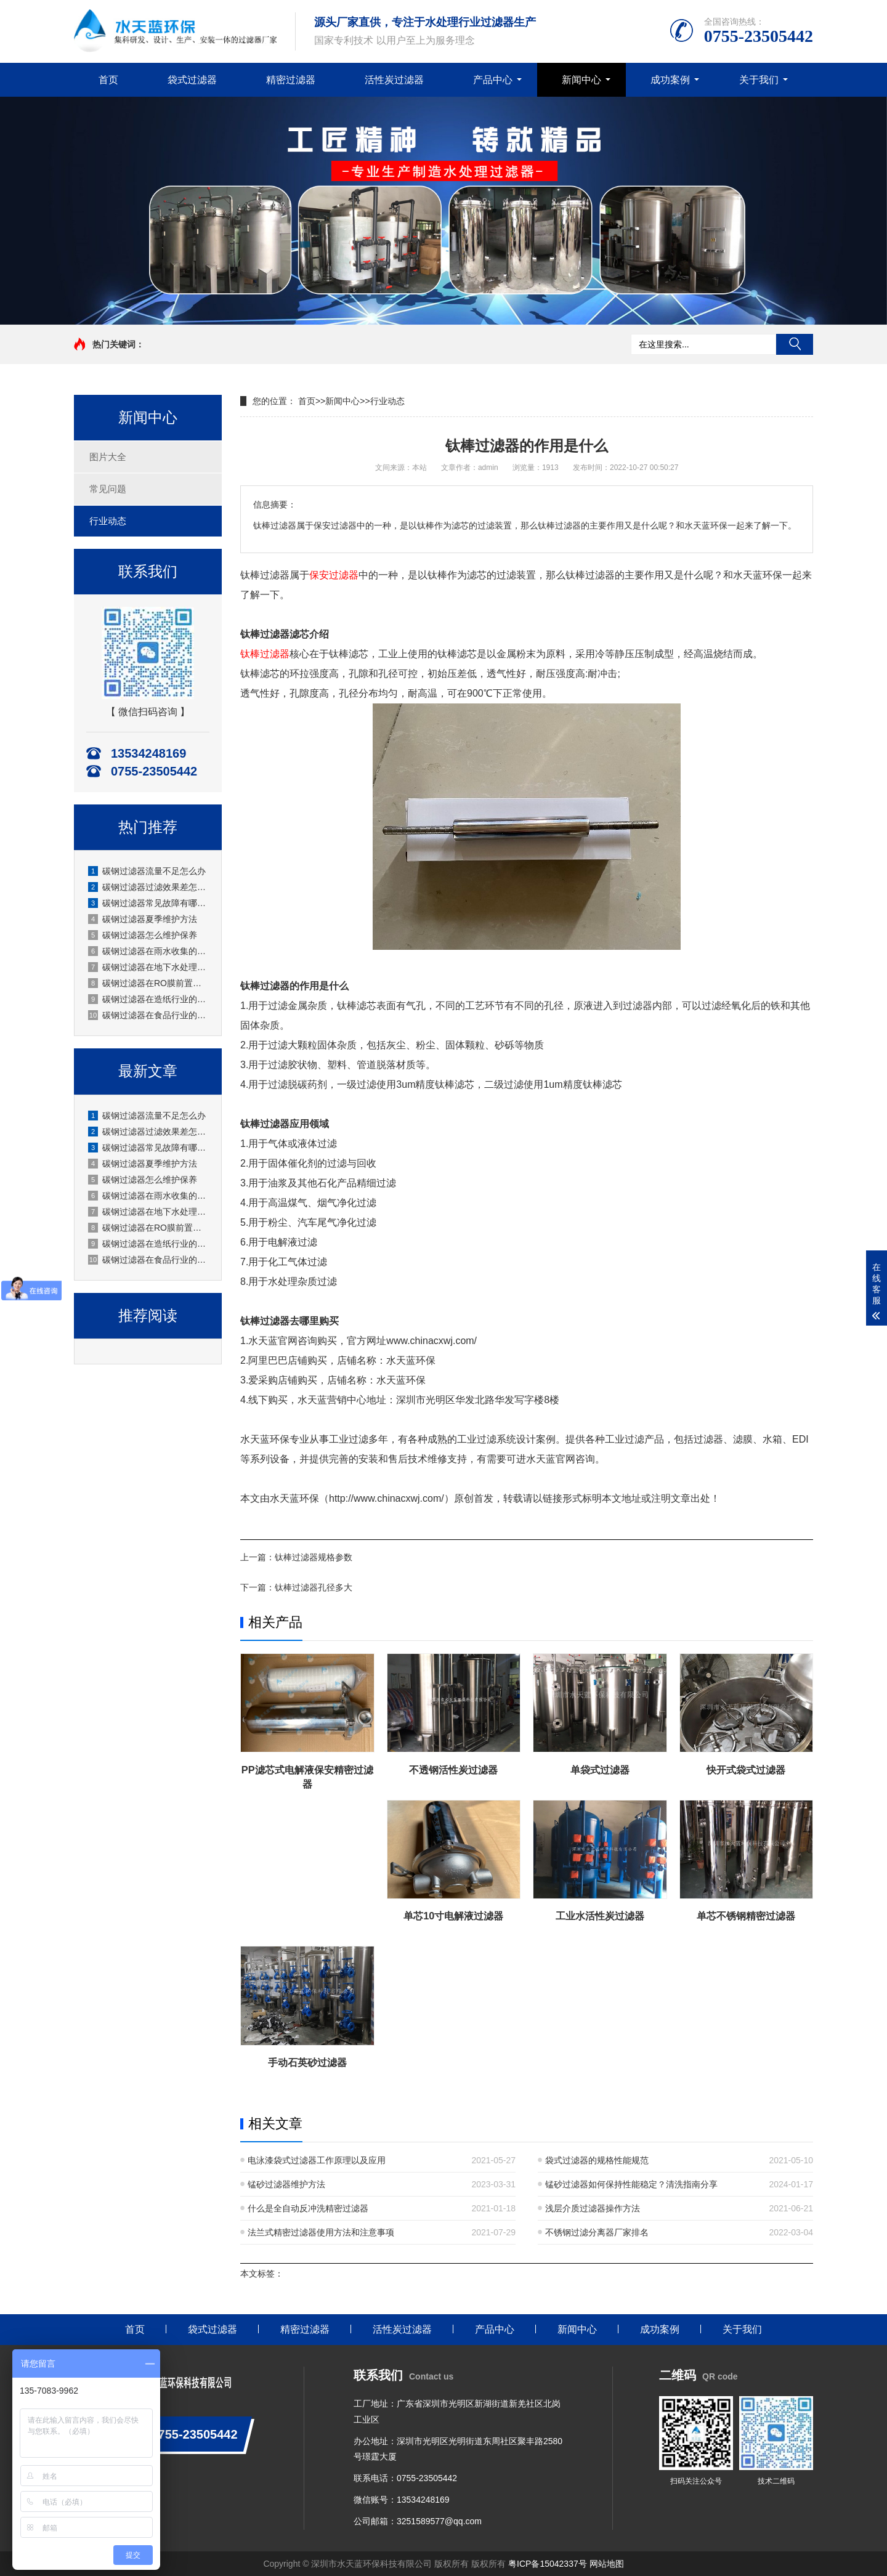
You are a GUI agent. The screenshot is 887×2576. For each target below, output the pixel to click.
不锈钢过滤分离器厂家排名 (597, 2232)
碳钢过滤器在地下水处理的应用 (148, 967)
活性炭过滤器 (394, 80)
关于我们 (759, 80)
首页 (108, 80)
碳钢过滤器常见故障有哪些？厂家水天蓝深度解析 (148, 903)
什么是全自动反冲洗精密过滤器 (308, 2208)
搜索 (794, 344)
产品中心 (492, 80)
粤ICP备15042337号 (547, 2564)
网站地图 (606, 2564)
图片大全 (107, 457)
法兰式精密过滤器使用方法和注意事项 (321, 2232)
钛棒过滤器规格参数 (313, 1557)
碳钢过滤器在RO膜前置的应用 (148, 983)
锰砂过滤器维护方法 (286, 2184)
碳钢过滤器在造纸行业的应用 (148, 999)
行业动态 (107, 521)
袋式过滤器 (192, 80)
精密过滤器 (290, 80)
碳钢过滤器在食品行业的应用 (148, 1015)
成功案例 (670, 80)
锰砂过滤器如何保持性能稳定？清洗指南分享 (631, 2184)
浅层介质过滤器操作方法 (592, 2208)
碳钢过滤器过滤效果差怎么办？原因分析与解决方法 (148, 887)
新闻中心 (581, 80)
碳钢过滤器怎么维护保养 (142, 935)
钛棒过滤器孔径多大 (313, 1587)
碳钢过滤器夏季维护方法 (142, 919)
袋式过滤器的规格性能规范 (597, 2160)
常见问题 (107, 489)
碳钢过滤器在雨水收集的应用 (148, 951)
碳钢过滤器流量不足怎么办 (147, 871)
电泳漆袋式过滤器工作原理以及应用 (317, 2160)
